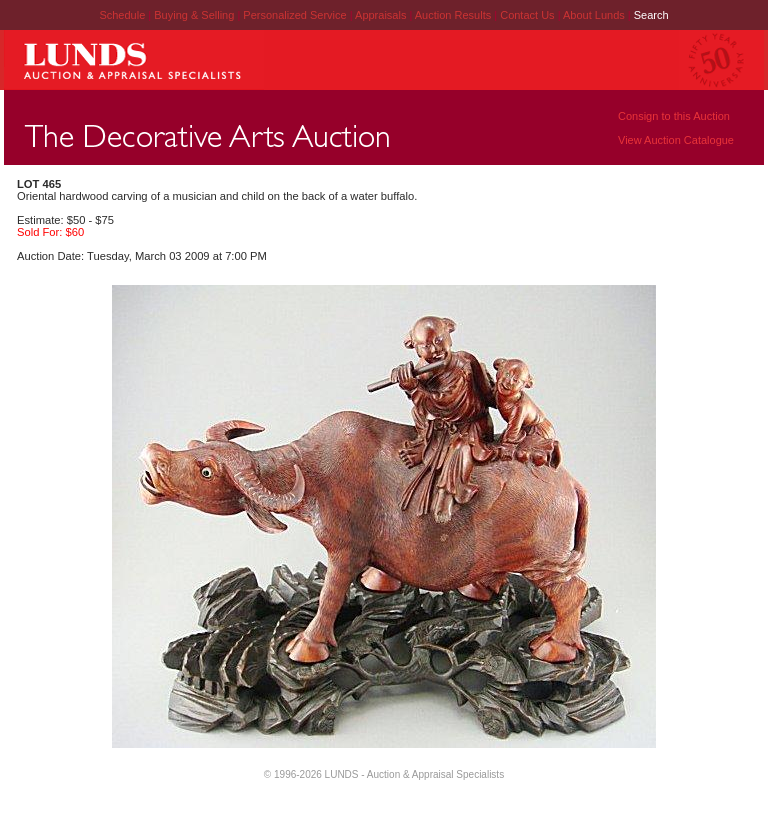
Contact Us (527, 15)
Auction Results (454, 15)
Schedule (122, 15)
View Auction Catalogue (676, 140)
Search (651, 15)
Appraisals (382, 15)
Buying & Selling (195, 15)
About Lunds (595, 15)
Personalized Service (296, 15)
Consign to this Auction (674, 116)
